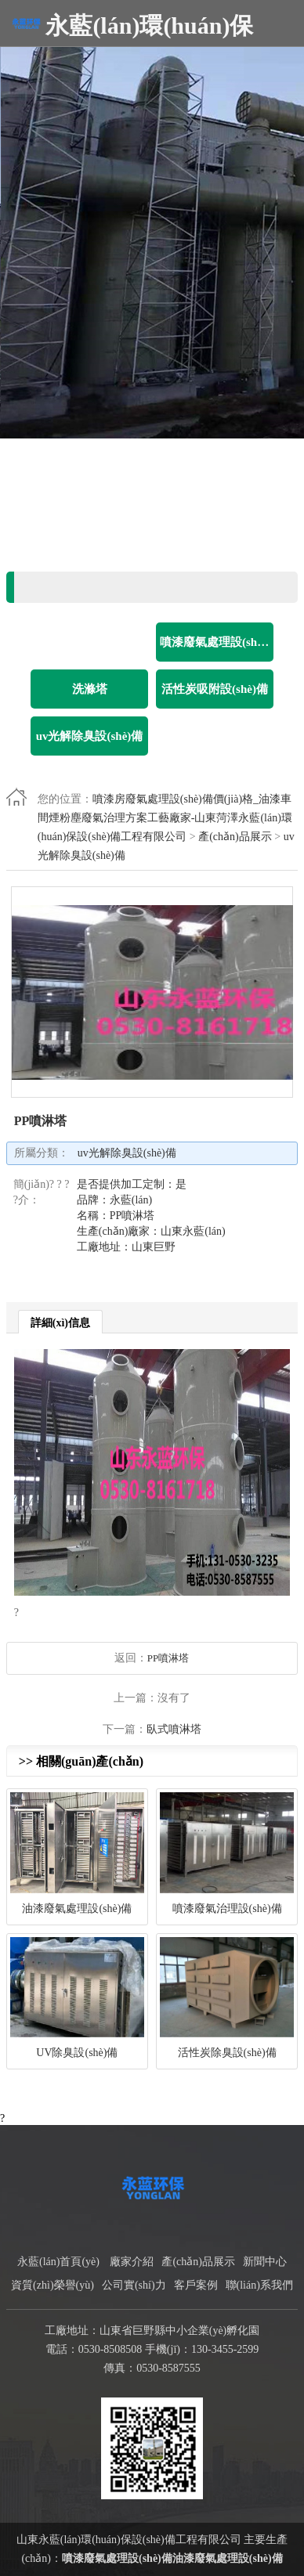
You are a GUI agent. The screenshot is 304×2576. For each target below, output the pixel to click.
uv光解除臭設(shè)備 (127, 1153)
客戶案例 (196, 2285)
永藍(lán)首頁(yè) (58, 2262)
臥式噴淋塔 (174, 1729)
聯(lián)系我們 (259, 2285)
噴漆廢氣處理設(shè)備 (117, 2558)
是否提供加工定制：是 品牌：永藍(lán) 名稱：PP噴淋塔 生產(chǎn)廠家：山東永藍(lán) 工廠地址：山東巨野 (151, 1215)
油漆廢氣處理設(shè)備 (227, 2558)
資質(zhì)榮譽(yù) (52, 2285)
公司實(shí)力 (134, 2285)
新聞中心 (265, 2262)
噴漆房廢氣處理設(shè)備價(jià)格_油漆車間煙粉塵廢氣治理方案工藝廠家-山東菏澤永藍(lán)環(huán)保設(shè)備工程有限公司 (165, 817)
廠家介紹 (132, 2262)
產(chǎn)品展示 (235, 836)
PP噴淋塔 (168, 1658)
